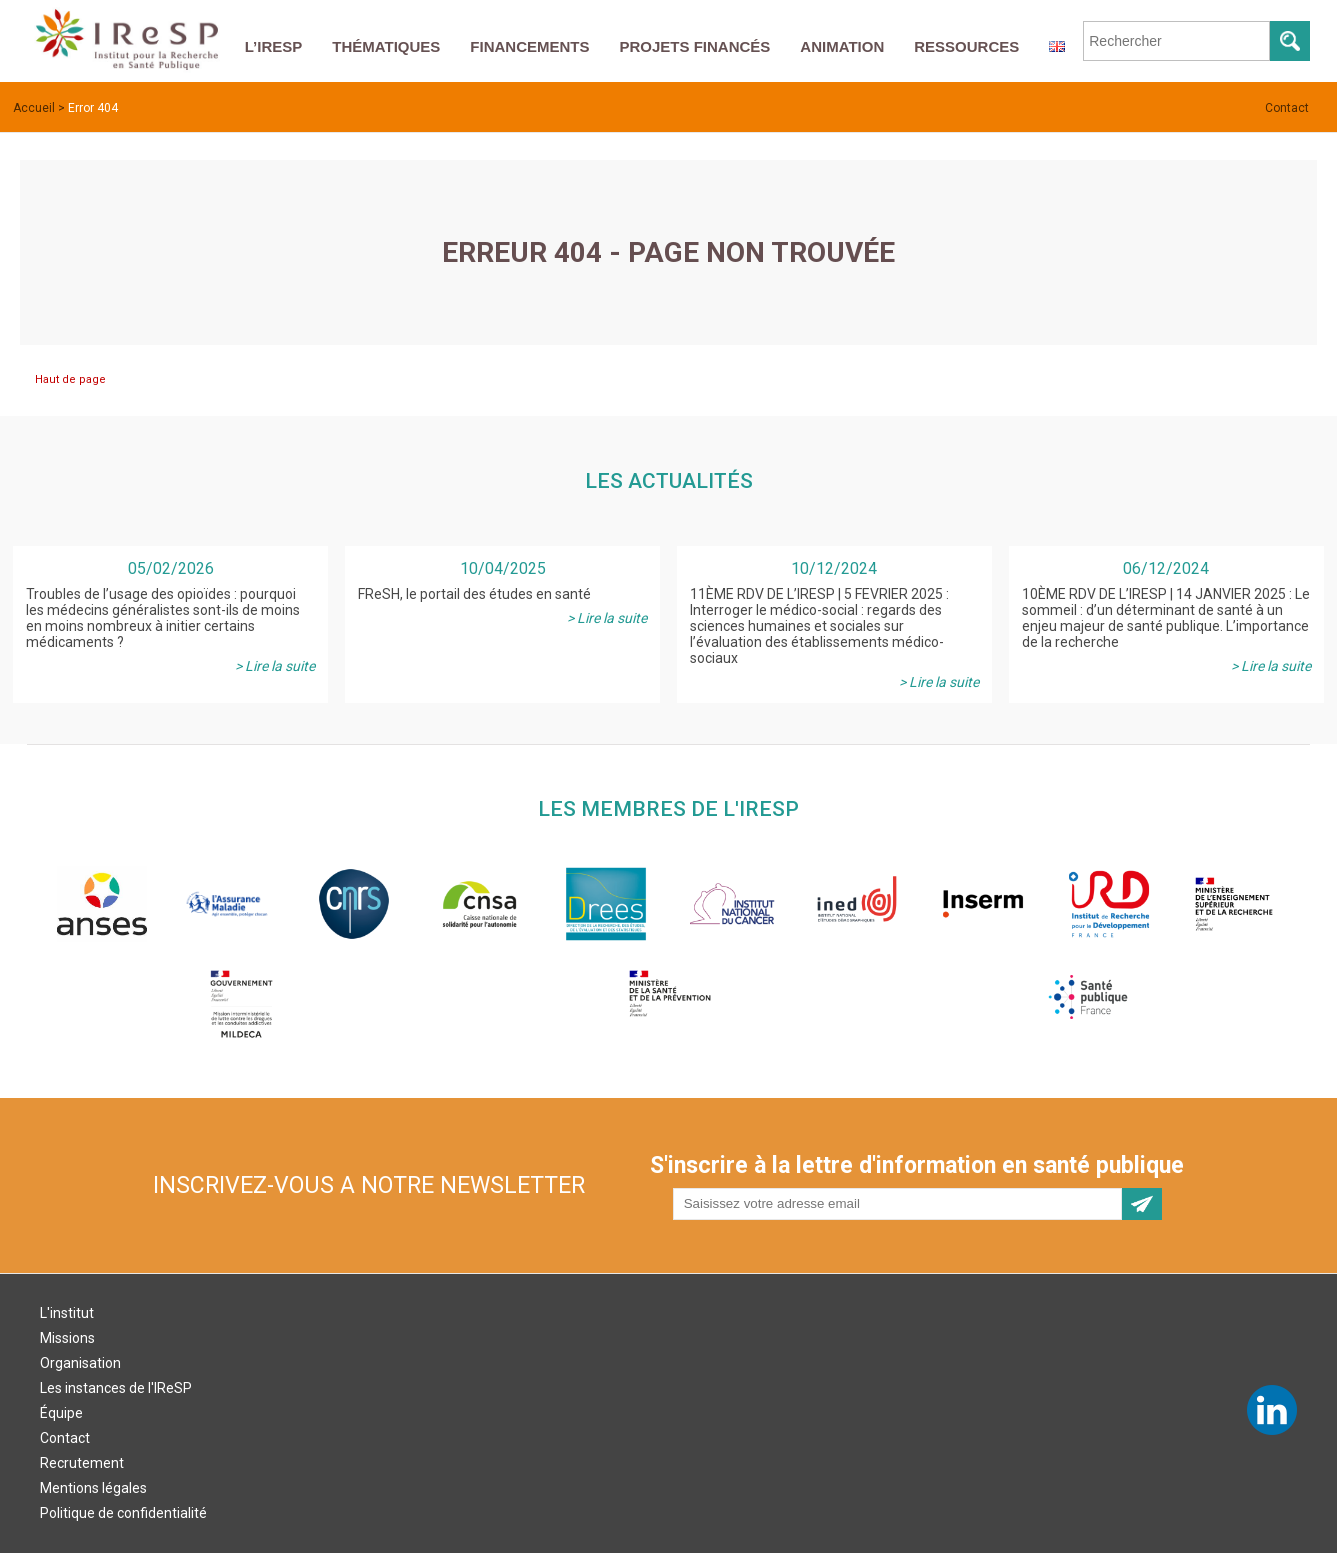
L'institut (67, 1313)
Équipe (61, 1413)
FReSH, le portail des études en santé (474, 594)
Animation (842, 46)
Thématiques (386, 46)
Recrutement (82, 1463)
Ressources (966, 46)
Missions (67, 1338)
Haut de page (70, 379)
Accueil (34, 108)
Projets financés (694, 46)
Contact (1287, 108)
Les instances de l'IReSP (116, 1388)
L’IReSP (274, 46)
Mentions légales (93, 1488)
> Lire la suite (275, 666)
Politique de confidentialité (123, 1513)
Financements (529, 46)
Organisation (80, 1363)
